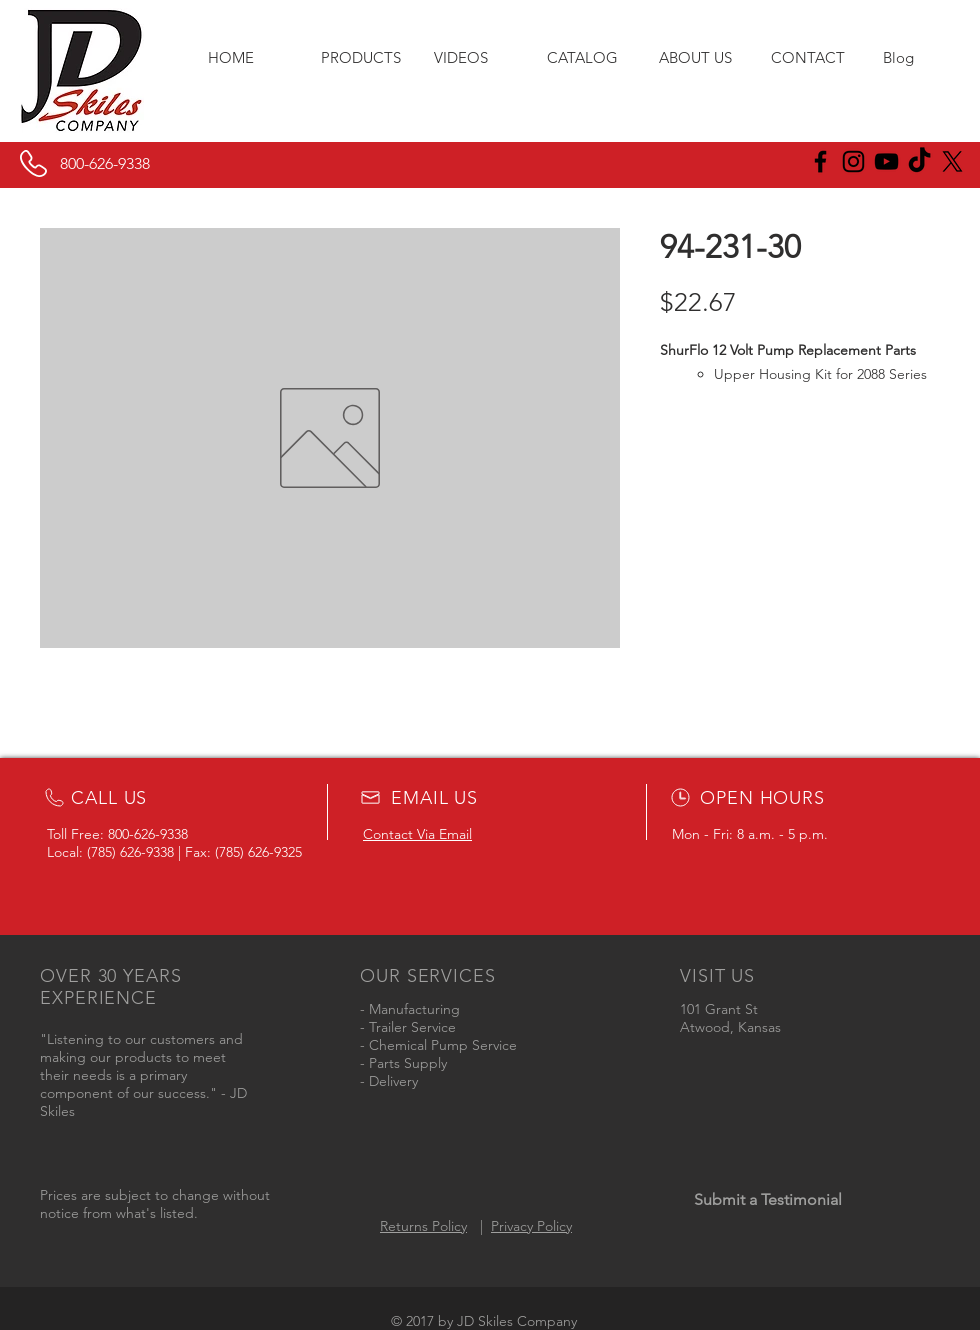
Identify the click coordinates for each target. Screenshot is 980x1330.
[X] (952, 161)
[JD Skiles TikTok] (919, 161)
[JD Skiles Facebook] (820, 161)
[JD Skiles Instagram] (853, 161)
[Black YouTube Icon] (886, 161)
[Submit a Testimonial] (767, 1200)
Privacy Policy (531, 1226)
